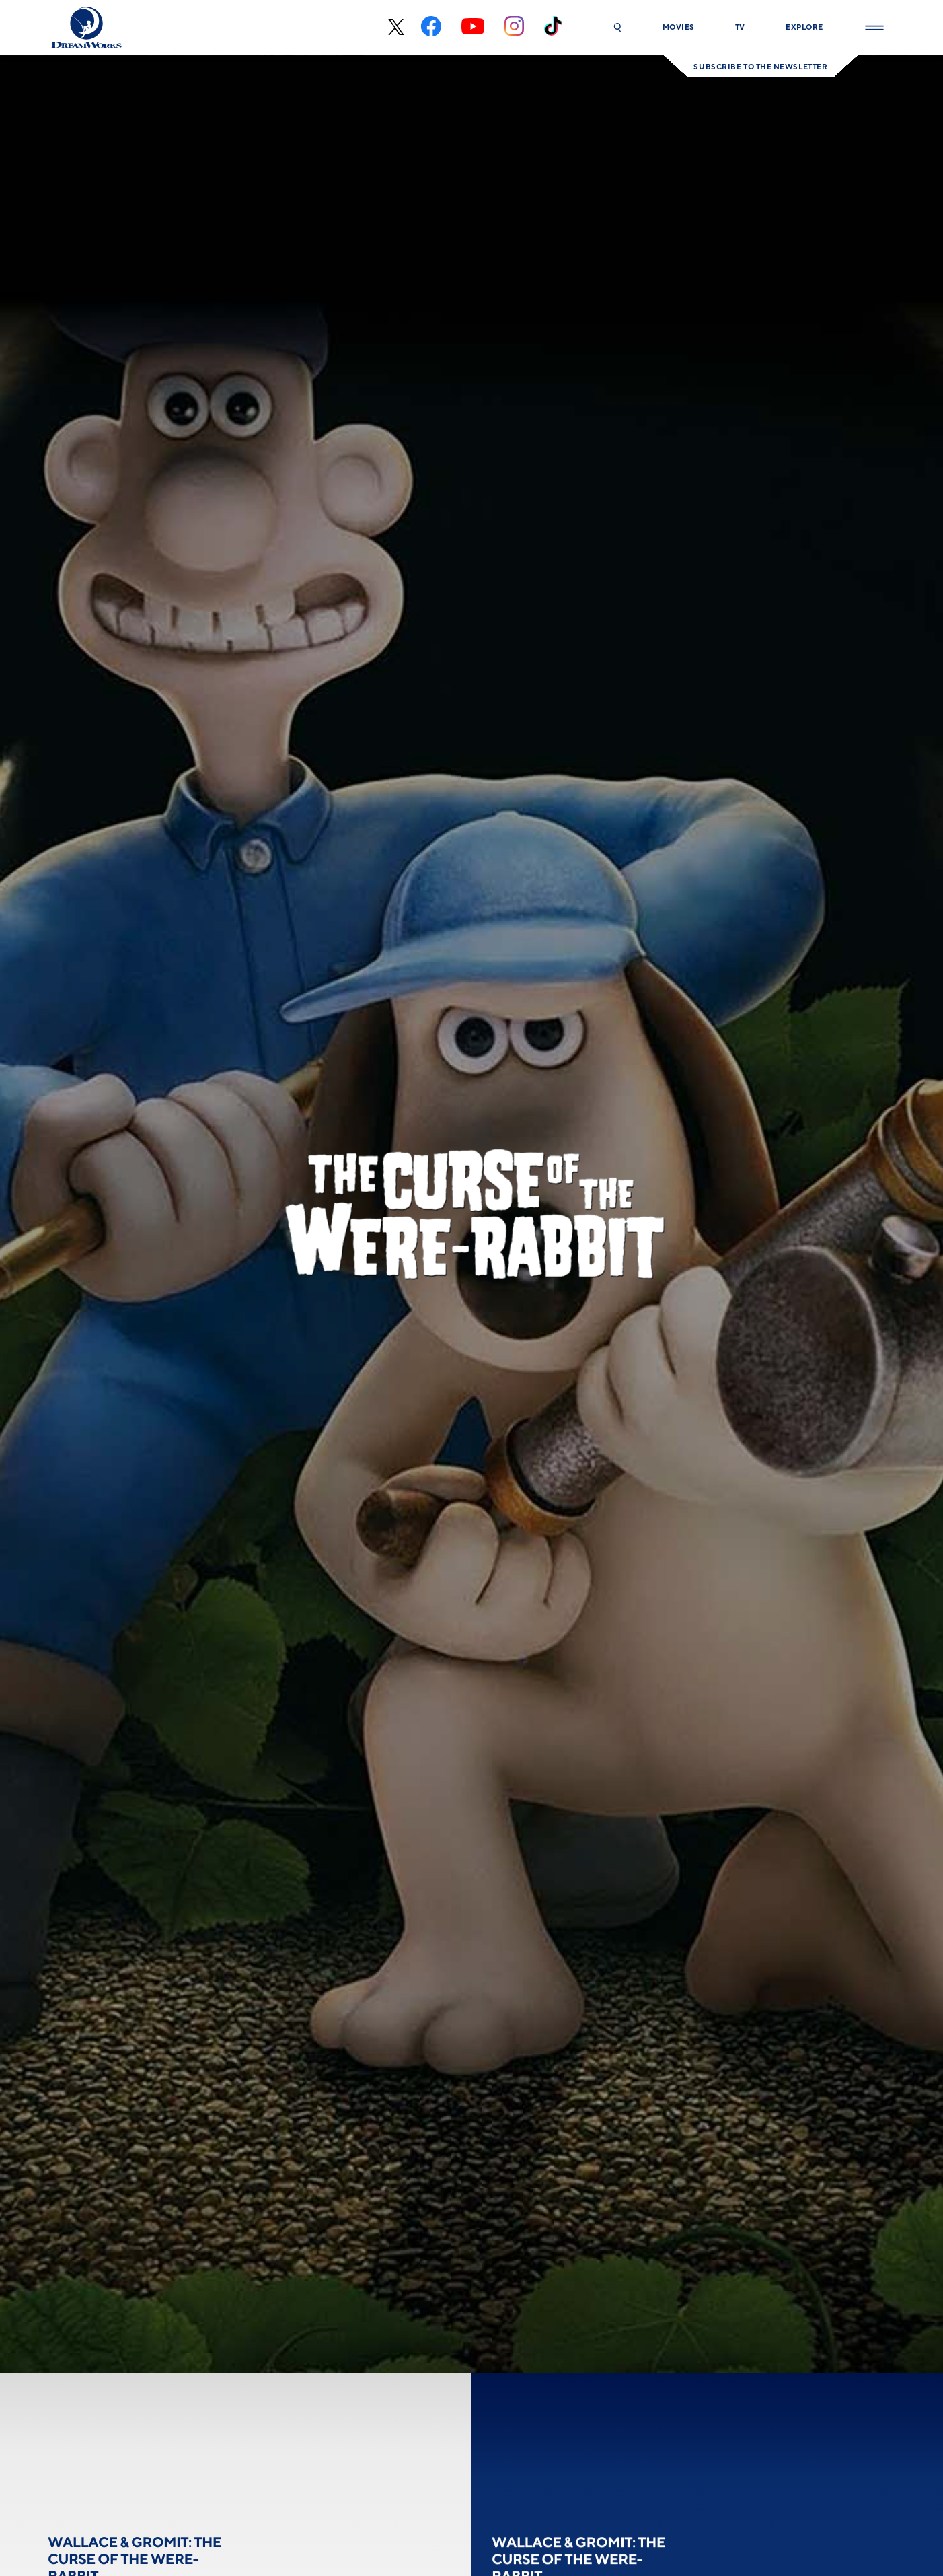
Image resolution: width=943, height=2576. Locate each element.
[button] (617, 27)
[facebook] (431, 28)
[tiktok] (553, 27)
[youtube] (472, 28)
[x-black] (394, 28)
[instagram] (514, 27)
